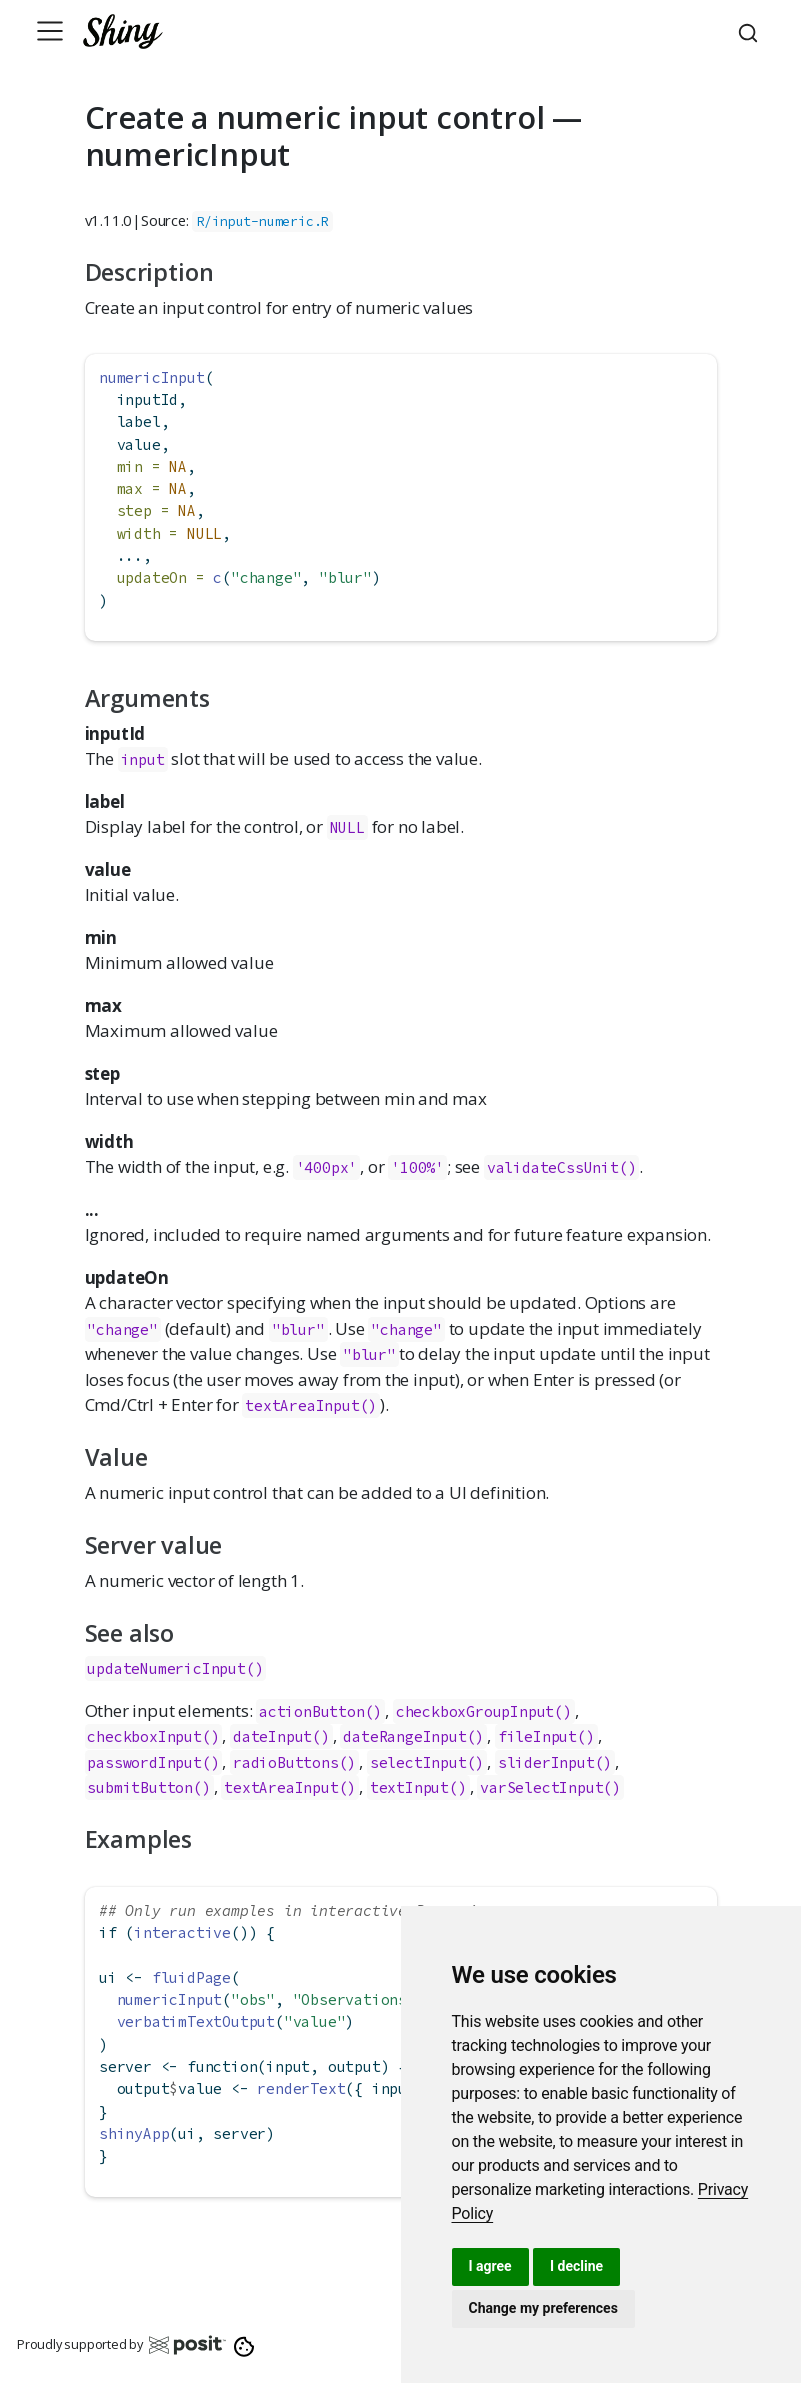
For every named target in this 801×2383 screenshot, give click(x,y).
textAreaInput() (311, 1405)
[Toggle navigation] (50, 31)
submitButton (140, 1787)
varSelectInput (541, 1787)
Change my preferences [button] (543, 2308)
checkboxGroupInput (475, 1711)
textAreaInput (281, 1787)
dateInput (272, 1736)
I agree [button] (490, 2266)
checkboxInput (144, 1736)
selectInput (418, 1762)
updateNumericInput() (175, 1668)
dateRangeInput (404, 1736)
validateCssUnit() (562, 1167)
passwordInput (144, 1762)
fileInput (537, 1736)
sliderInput (546, 1762)
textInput (409, 1787)
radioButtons (286, 1762)
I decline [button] (576, 2266)
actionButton (312, 1711)
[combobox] (751, 31)
